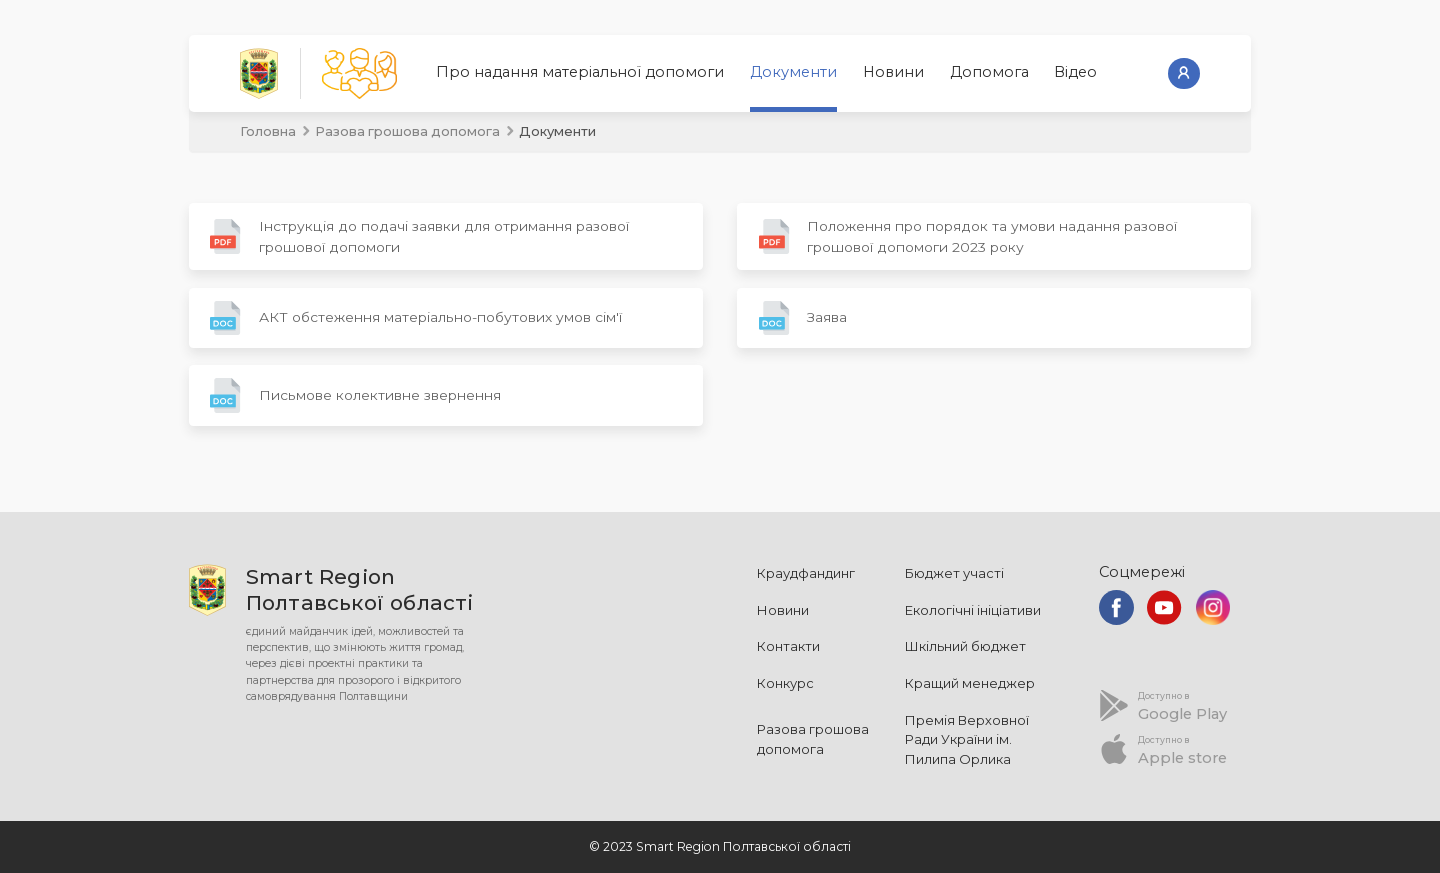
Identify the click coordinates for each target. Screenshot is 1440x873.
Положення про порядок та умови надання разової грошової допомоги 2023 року (968, 236)
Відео (1075, 72)
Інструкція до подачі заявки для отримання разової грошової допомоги (419, 236)
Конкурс (785, 683)
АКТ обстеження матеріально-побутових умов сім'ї (415, 318)
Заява (803, 318)
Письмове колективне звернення (355, 395)
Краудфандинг (806, 573)
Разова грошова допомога (407, 131)
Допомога (989, 72)
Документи (793, 72)
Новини (893, 72)
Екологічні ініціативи (973, 610)
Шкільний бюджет (965, 646)
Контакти (788, 646)
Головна (268, 131)
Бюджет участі (954, 573)
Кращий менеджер (970, 683)
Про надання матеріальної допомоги (580, 72)
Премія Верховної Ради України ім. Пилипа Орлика (967, 739)
